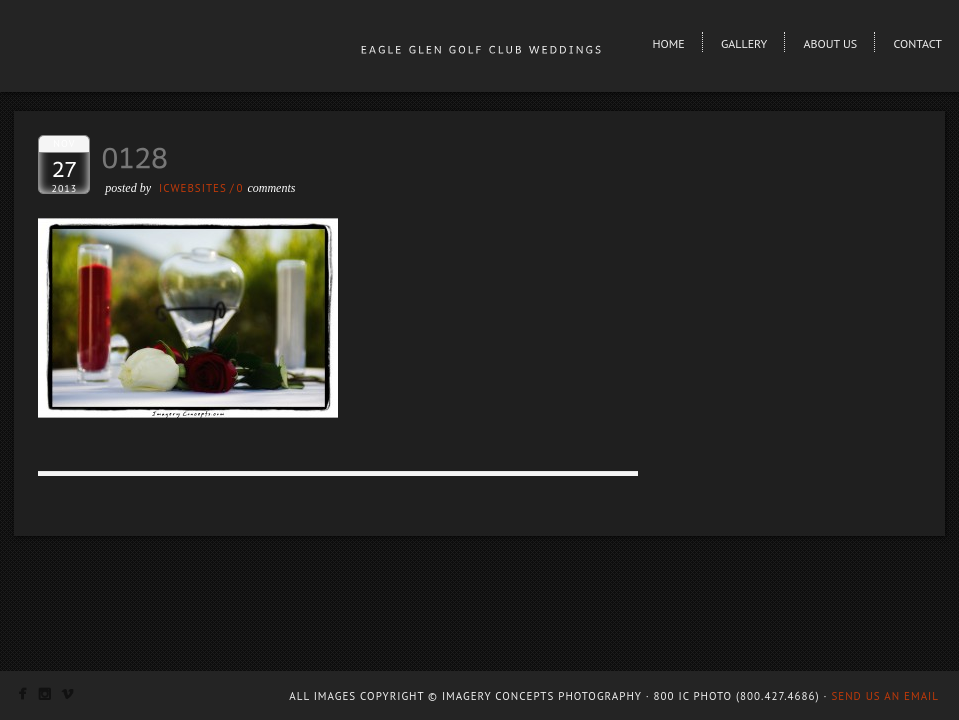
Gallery (744, 43)
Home (668, 43)
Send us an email (885, 696)
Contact (917, 43)
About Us (831, 43)
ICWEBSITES (193, 188)
